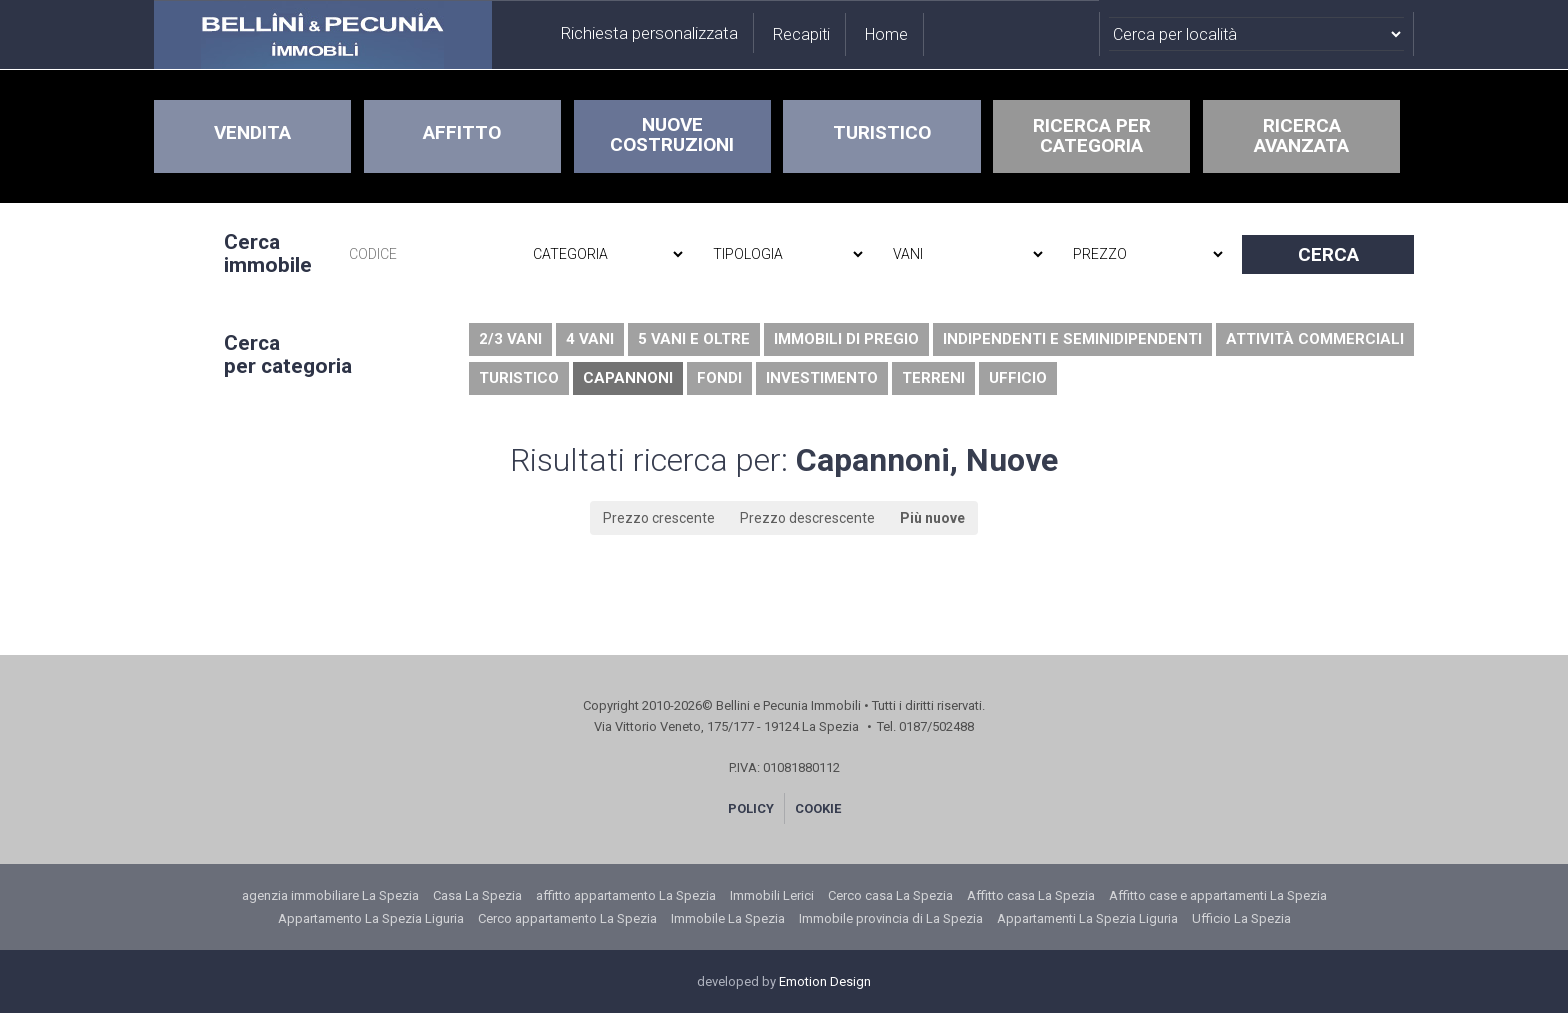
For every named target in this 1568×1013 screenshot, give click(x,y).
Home (886, 34)
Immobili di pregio (846, 339)
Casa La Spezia (477, 895)
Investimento (822, 378)
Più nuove (932, 518)
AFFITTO (462, 132)
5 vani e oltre (694, 339)
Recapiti (801, 34)
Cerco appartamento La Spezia (567, 918)
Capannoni (628, 378)
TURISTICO (882, 132)
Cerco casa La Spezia (890, 895)
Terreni (933, 378)
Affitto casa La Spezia (1031, 895)
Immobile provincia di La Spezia (891, 918)
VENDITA (252, 132)
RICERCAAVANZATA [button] (1301, 135)
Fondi (719, 378)
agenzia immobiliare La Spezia (330, 895)
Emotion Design (825, 981)
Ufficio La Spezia (1241, 918)
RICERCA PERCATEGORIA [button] (1092, 135)
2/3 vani (510, 339)
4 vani (590, 339)
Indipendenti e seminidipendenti (1072, 339)
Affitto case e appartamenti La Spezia (1218, 895)
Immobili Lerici (772, 895)
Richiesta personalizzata (649, 33)
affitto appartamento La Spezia (626, 895)
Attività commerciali (1315, 339)
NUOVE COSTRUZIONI (672, 134)
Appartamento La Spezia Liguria (371, 918)
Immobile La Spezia (728, 918)
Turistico (519, 378)
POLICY (751, 808)
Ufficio (1018, 378)
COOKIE (818, 808)
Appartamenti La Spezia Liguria (1087, 918)
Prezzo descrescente (807, 518)
